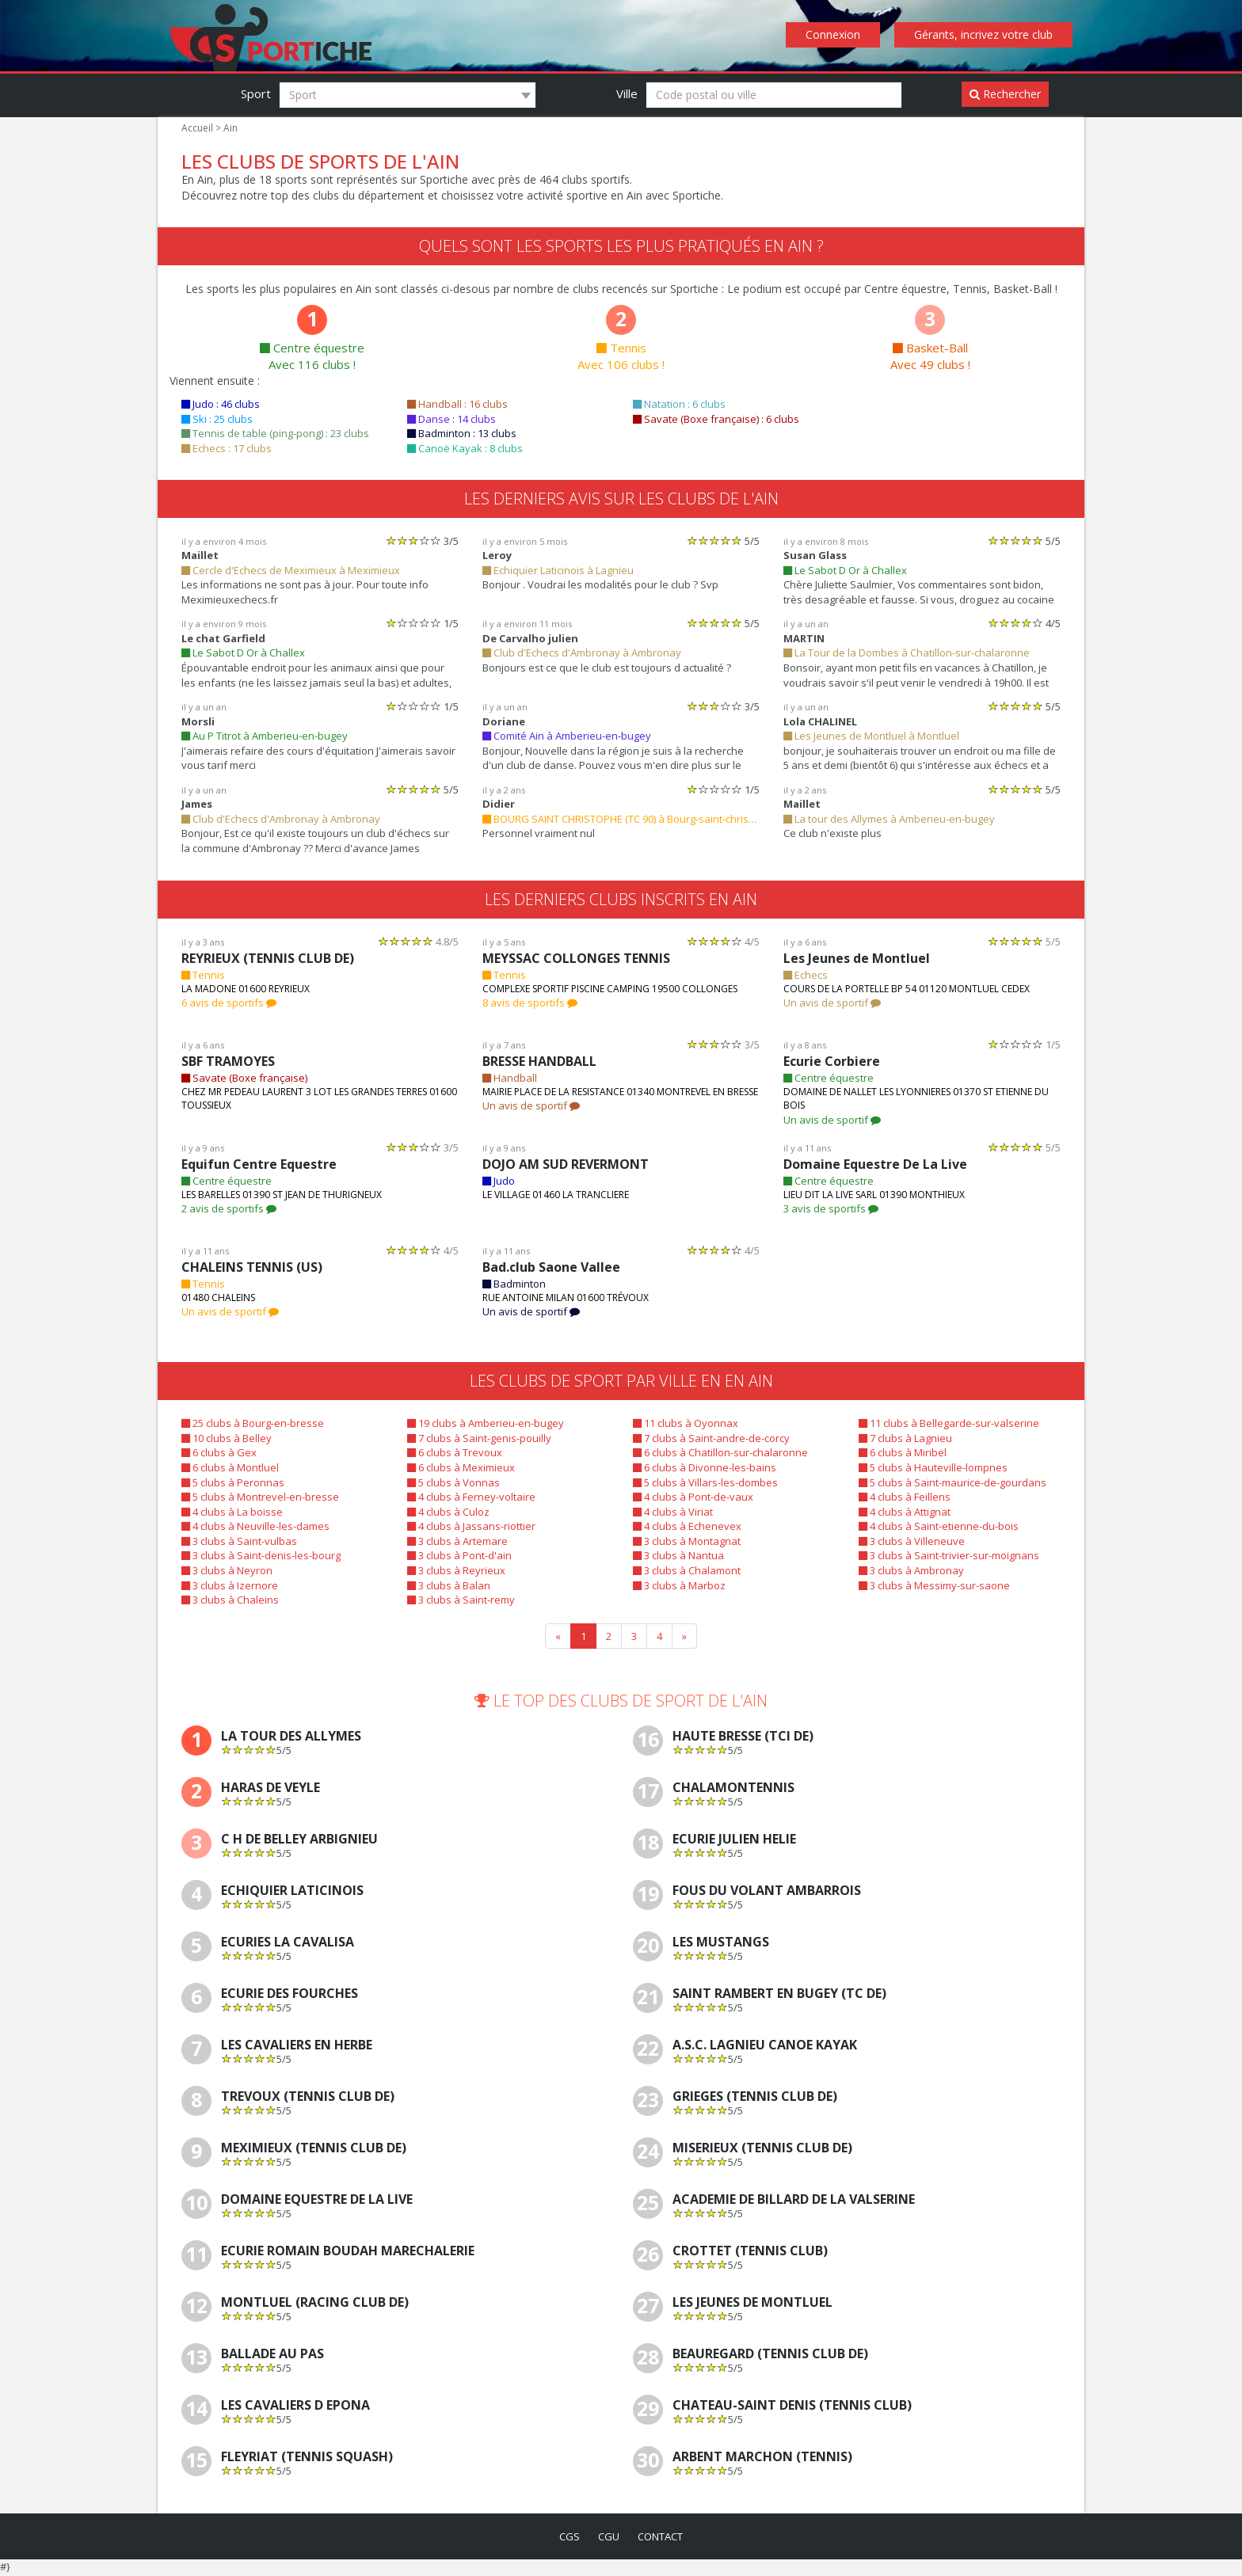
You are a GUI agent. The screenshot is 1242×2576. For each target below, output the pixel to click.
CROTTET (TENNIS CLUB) (750, 2252)
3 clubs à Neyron (225, 1571)
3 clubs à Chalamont (685, 1571)
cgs (566, 2538)
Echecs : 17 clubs (227, 449)
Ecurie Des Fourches (297, 1995)
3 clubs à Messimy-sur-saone (931, 1586)
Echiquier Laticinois (293, 1892)
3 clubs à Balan (448, 1586)
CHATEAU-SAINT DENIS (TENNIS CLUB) (793, 2407)
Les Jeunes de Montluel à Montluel (868, 736)
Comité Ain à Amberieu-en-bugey (563, 736)
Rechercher (1005, 94)
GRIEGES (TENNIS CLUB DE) (760, 2098)
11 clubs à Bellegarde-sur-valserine (945, 1423)
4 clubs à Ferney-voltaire (469, 1497)
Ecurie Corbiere (830, 1061)
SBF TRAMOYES (231, 1061)
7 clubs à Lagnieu (905, 1438)
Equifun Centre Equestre (255, 1164)
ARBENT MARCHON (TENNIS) (762, 2458)
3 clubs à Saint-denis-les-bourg (258, 1556)
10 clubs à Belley (226, 1438)
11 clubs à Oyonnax (684, 1423)
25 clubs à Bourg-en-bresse (250, 1423)
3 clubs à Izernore (228, 1586)
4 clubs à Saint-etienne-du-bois (935, 1526)
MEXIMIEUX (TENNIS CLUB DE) (315, 2149)
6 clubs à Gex (218, 1453)
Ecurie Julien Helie (741, 1840)
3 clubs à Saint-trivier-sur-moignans (945, 1556)
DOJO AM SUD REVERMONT (569, 1164)
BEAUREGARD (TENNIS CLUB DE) (777, 2355)
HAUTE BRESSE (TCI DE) (748, 1738)
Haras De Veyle (276, 1789)
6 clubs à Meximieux (459, 1468)
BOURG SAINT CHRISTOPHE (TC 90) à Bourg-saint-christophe (621, 819)
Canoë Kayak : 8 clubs (464, 449)
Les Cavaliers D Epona (301, 2407)
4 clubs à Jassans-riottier (469, 1526)
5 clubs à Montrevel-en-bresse (256, 1497)
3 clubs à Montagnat (685, 1541)
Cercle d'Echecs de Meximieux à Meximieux (287, 570)
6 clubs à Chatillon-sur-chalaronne (717, 1453)
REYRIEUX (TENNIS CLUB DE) (272, 958)
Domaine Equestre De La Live (872, 1164)
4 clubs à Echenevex (686, 1526)
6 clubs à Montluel (228, 1468)
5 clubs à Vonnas (452, 1483)
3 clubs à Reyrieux (455, 1571)
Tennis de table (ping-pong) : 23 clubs (272, 433)
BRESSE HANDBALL (545, 1061)
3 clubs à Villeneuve (910, 1541)
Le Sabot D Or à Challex (845, 570)
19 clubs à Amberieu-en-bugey (482, 1423)
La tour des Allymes (294, 1738)
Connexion (837, 35)
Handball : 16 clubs (456, 404)
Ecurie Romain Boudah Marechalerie (355, 2252)
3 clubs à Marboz (678, 1586)
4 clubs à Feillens (904, 1497)
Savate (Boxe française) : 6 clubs (714, 419)
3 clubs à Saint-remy (459, 1600)
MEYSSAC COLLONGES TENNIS (580, 958)
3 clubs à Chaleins (229, 1600)
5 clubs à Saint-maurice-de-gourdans (949, 1483)
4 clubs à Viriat (672, 1512)
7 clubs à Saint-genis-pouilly (477, 1438)
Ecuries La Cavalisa (292, 1943)
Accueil (196, 128)
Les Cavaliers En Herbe (305, 2046)
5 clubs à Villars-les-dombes (703, 1483)
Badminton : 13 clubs (461, 433)
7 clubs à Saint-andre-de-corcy (709, 1438)
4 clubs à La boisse (231, 1512)
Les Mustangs (722, 1943)
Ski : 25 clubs (217, 419)
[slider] (413, 540)
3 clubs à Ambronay (910, 1571)
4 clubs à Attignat (904, 1512)
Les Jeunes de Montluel (854, 958)
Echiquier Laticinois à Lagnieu (556, 570)
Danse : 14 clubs (451, 419)
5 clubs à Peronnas (231, 1483)
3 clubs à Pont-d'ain (458, 1556)
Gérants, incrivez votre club (985, 35)
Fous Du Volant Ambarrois (769, 1892)
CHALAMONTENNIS (732, 1789)
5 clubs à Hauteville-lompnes (930, 1468)
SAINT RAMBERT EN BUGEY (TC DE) (784, 1995)
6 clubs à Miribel (902, 1453)
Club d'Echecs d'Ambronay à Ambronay (578, 653)
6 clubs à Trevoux (453, 1453)
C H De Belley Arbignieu (306, 1840)
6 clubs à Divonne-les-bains (702, 1468)
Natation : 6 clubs (678, 404)
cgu (607, 2538)
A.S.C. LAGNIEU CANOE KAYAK (769, 2046)
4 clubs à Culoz (448, 1512)
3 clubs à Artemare (456, 1541)
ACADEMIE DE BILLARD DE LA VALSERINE (804, 2201)
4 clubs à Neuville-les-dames (253, 1526)
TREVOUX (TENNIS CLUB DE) (311, 2098)
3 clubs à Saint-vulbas (237, 1541)
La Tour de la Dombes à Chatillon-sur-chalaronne (901, 653)
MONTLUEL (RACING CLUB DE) (317, 2304)
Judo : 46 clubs (221, 404)
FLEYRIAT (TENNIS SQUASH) (309, 2458)
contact (662, 2538)
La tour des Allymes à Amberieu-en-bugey (884, 819)
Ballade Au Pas (276, 2355)
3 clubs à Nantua (677, 1556)
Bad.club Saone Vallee (549, 1267)
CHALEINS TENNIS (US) (253, 1267)
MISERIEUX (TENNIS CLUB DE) (766, 2149)
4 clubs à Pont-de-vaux (691, 1497)
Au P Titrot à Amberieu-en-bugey (261, 736)
